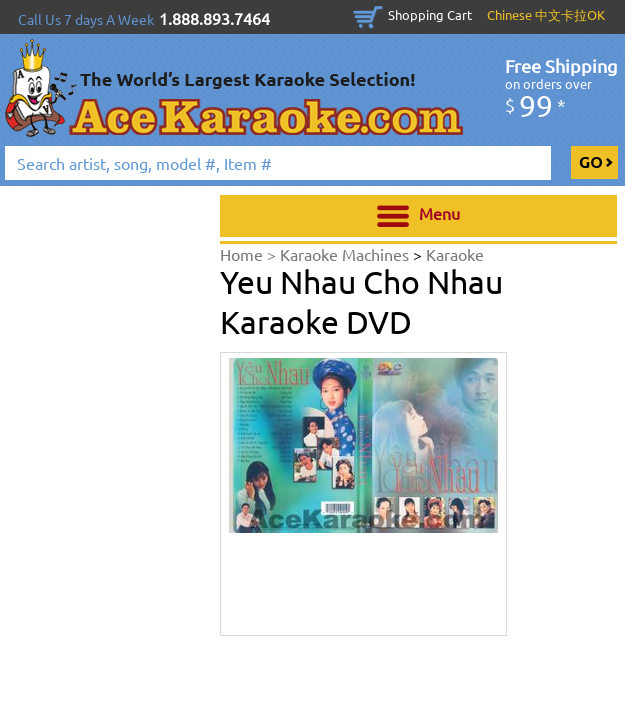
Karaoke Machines (346, 254)
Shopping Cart (430, 14)
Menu (418, 216)
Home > (250, 254)
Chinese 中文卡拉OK (546, 14)
